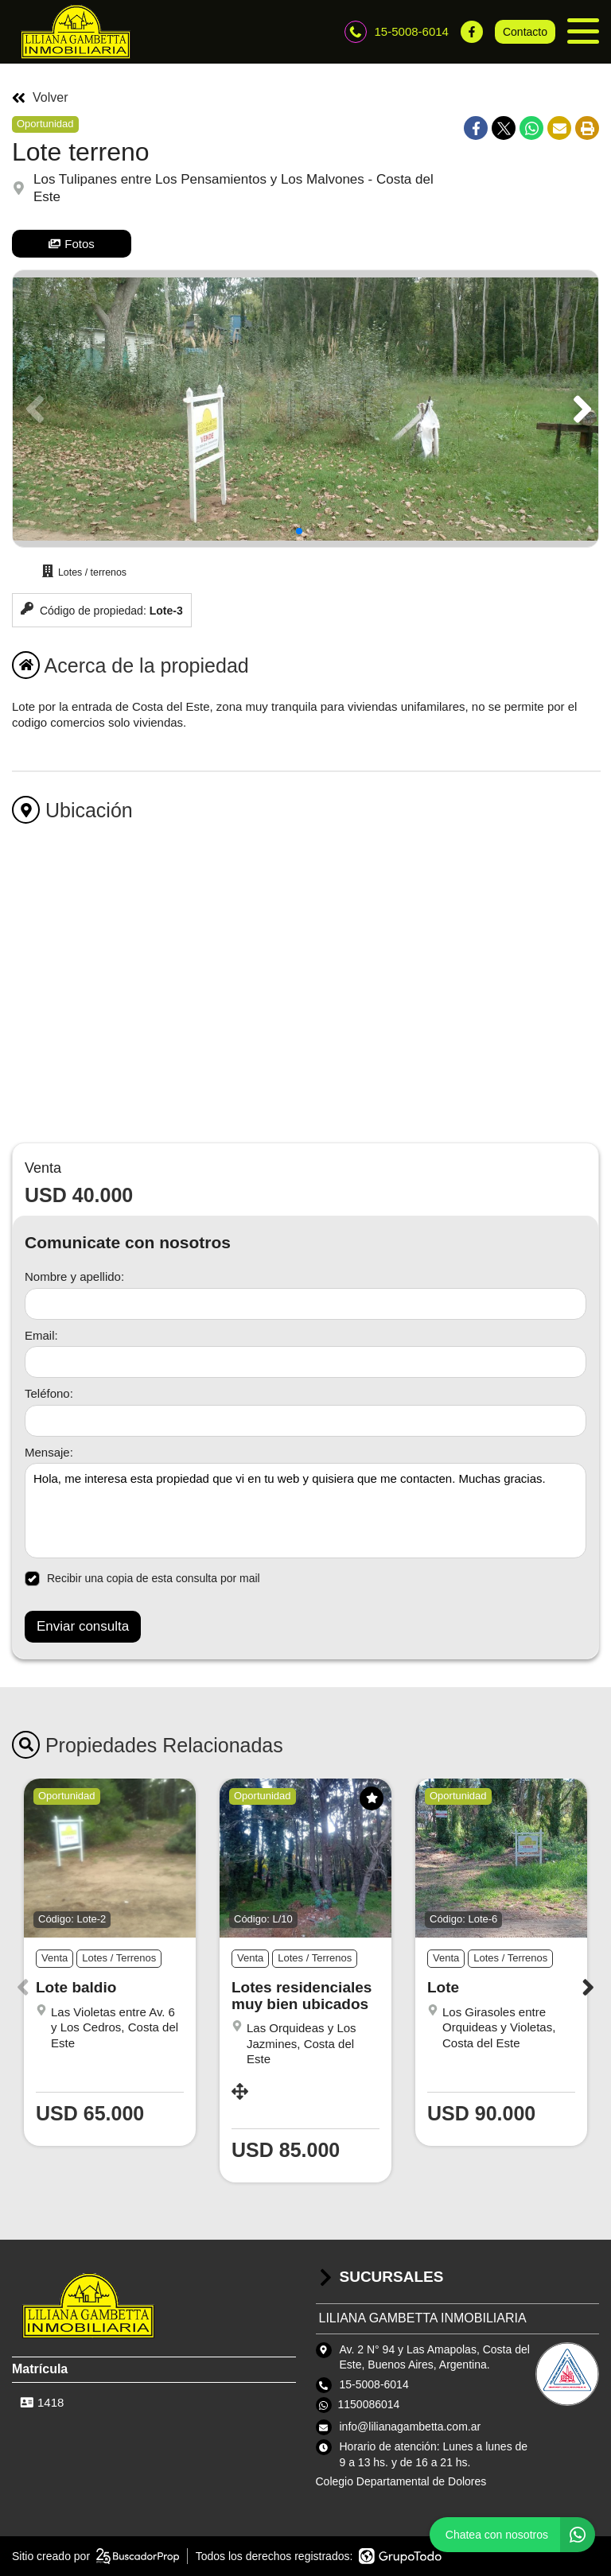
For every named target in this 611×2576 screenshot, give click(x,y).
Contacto (525, 31)
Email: (41, 1335)
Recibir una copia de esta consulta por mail (142, 1578)
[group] (305, 408)
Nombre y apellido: (74, 1276)
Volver (40, 97)
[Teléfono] (305, 1421)
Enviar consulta (83, 1626)
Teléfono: (49, 1393)
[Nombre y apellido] (305, 1304)
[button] (579, 408)
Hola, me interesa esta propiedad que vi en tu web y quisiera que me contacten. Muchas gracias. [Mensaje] (305, 1510)
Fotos (72, 243)
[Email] (305, 1362)
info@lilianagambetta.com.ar (410, 2426)
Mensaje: (49, 1452)
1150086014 (369, 2404)
